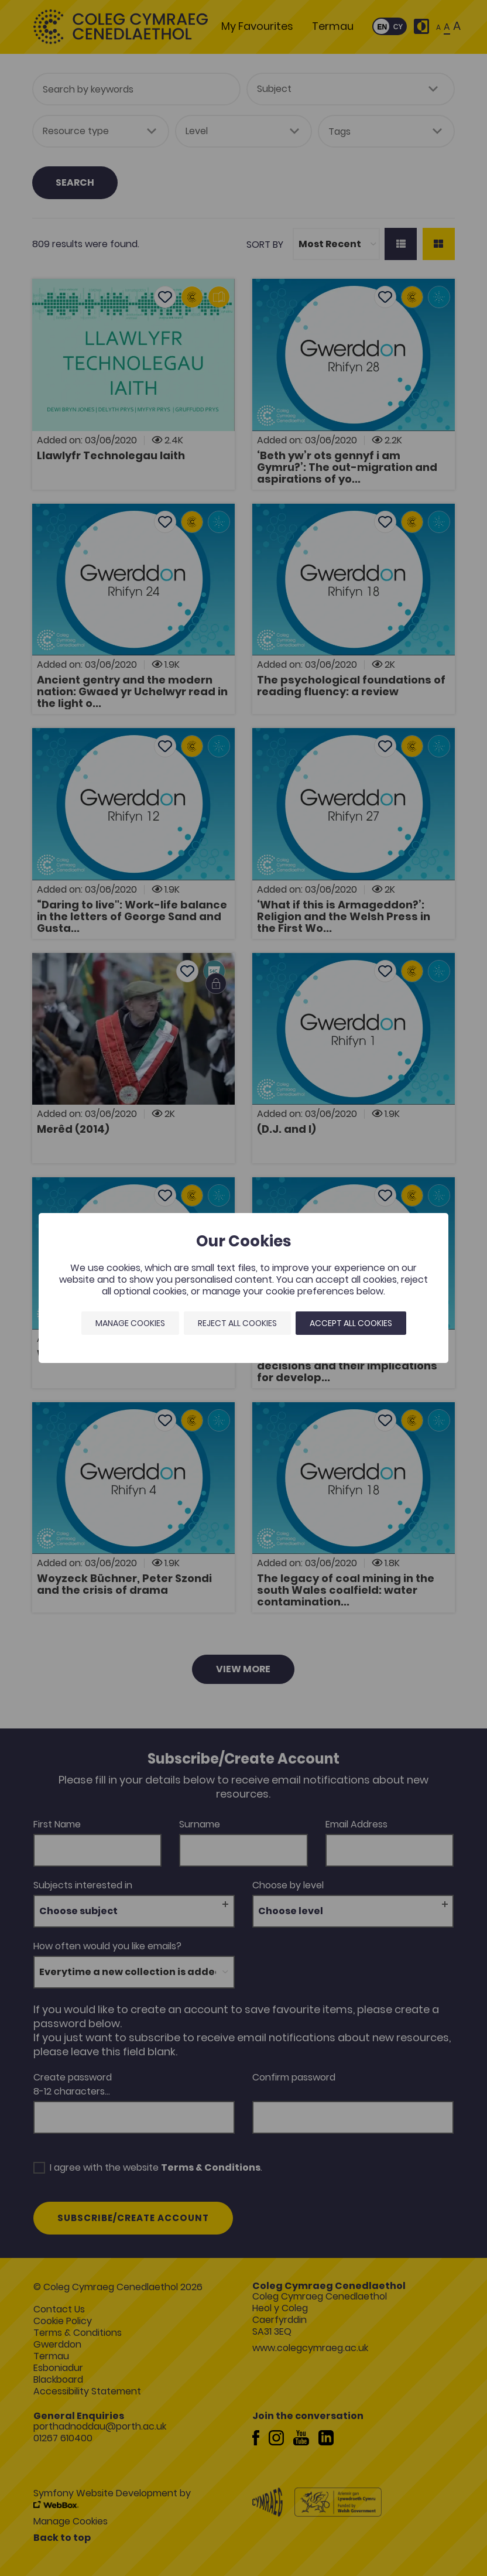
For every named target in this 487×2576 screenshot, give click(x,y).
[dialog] (243, 1288)
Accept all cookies (351, 1323)
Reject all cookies (237, 1323)
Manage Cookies (130, 1323)
